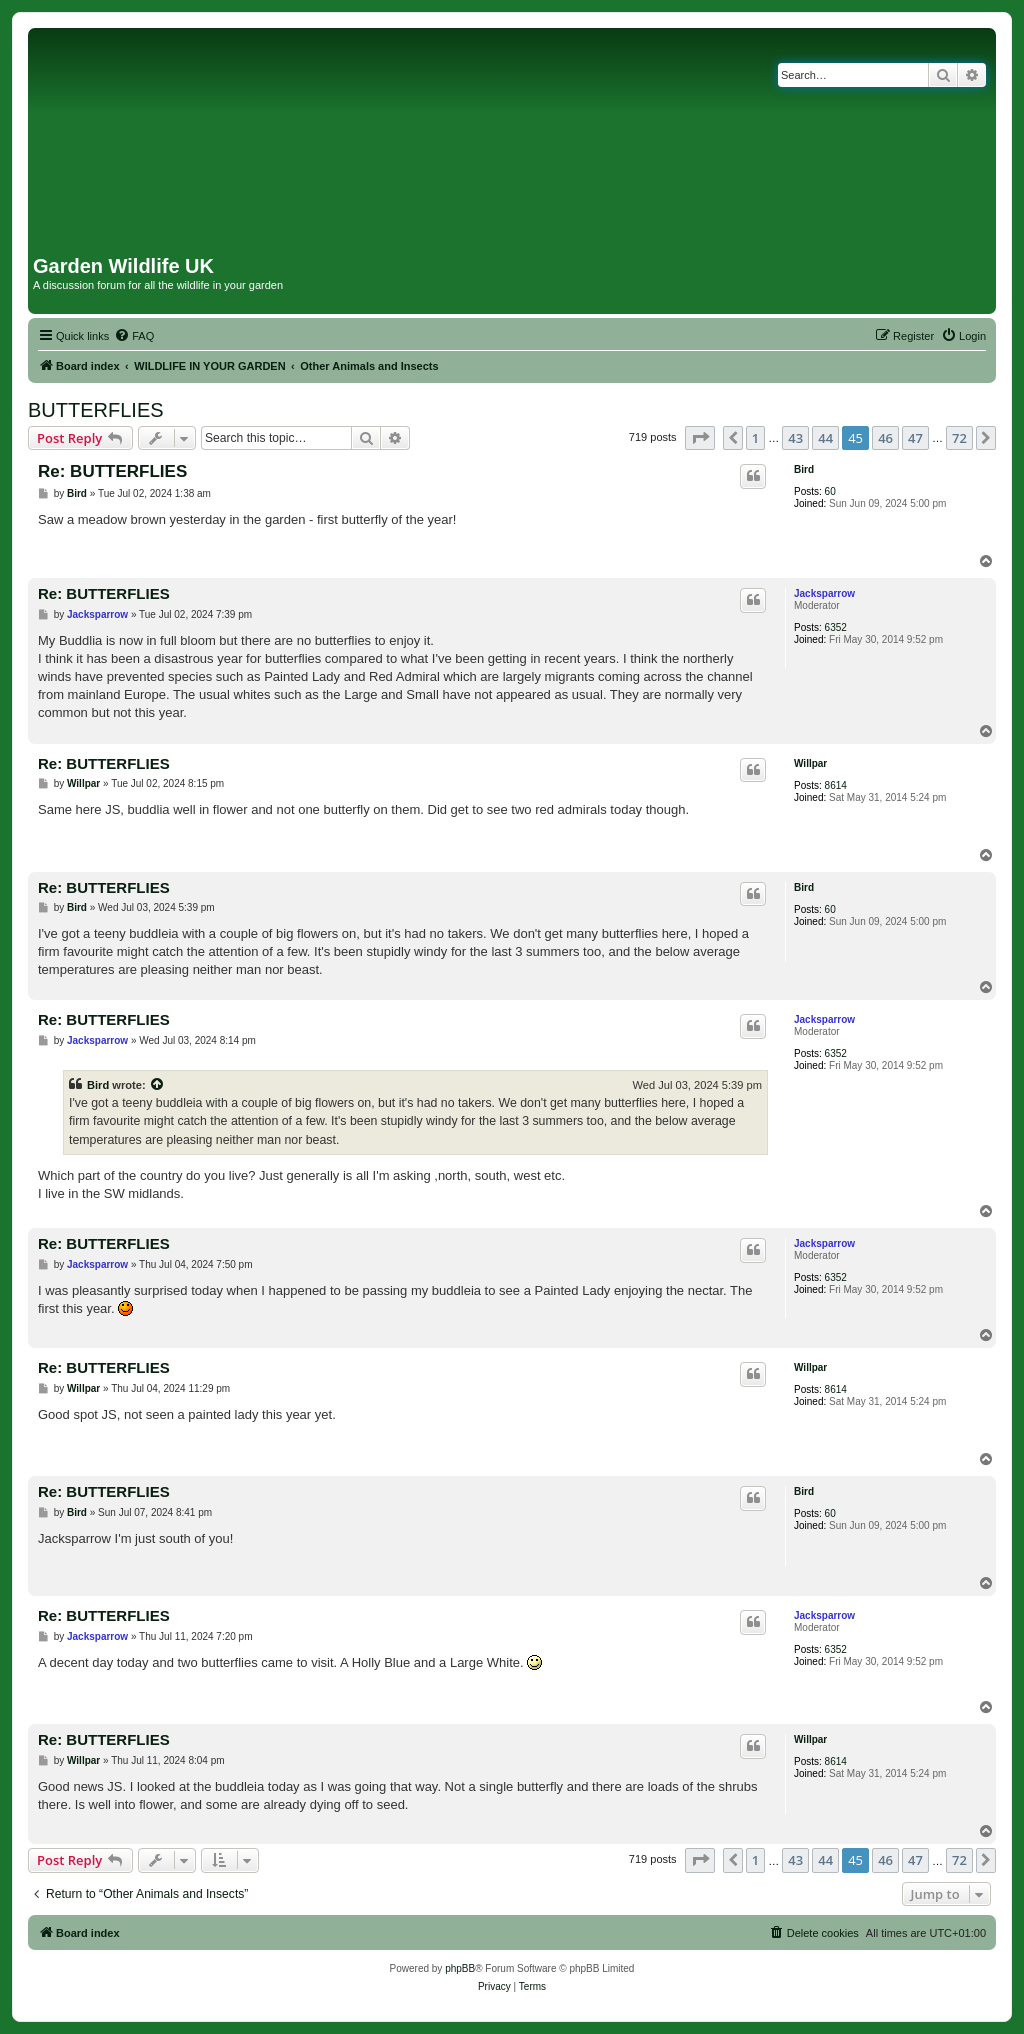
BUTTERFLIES (96, 410)
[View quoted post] (158, 1085)
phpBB (460, 1968)
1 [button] (755, 438)
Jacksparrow (824, 593)
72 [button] (959, 438)
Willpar (810, 763)
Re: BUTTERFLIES (112, 471)
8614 (836, 785)
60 (830, 491)
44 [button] (825, 438)
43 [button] (795, 438)
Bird (804, 469)
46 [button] (885, 438)
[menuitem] (134, 336)
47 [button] (915, 438)
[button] (700, 438)
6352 (836, 627)
